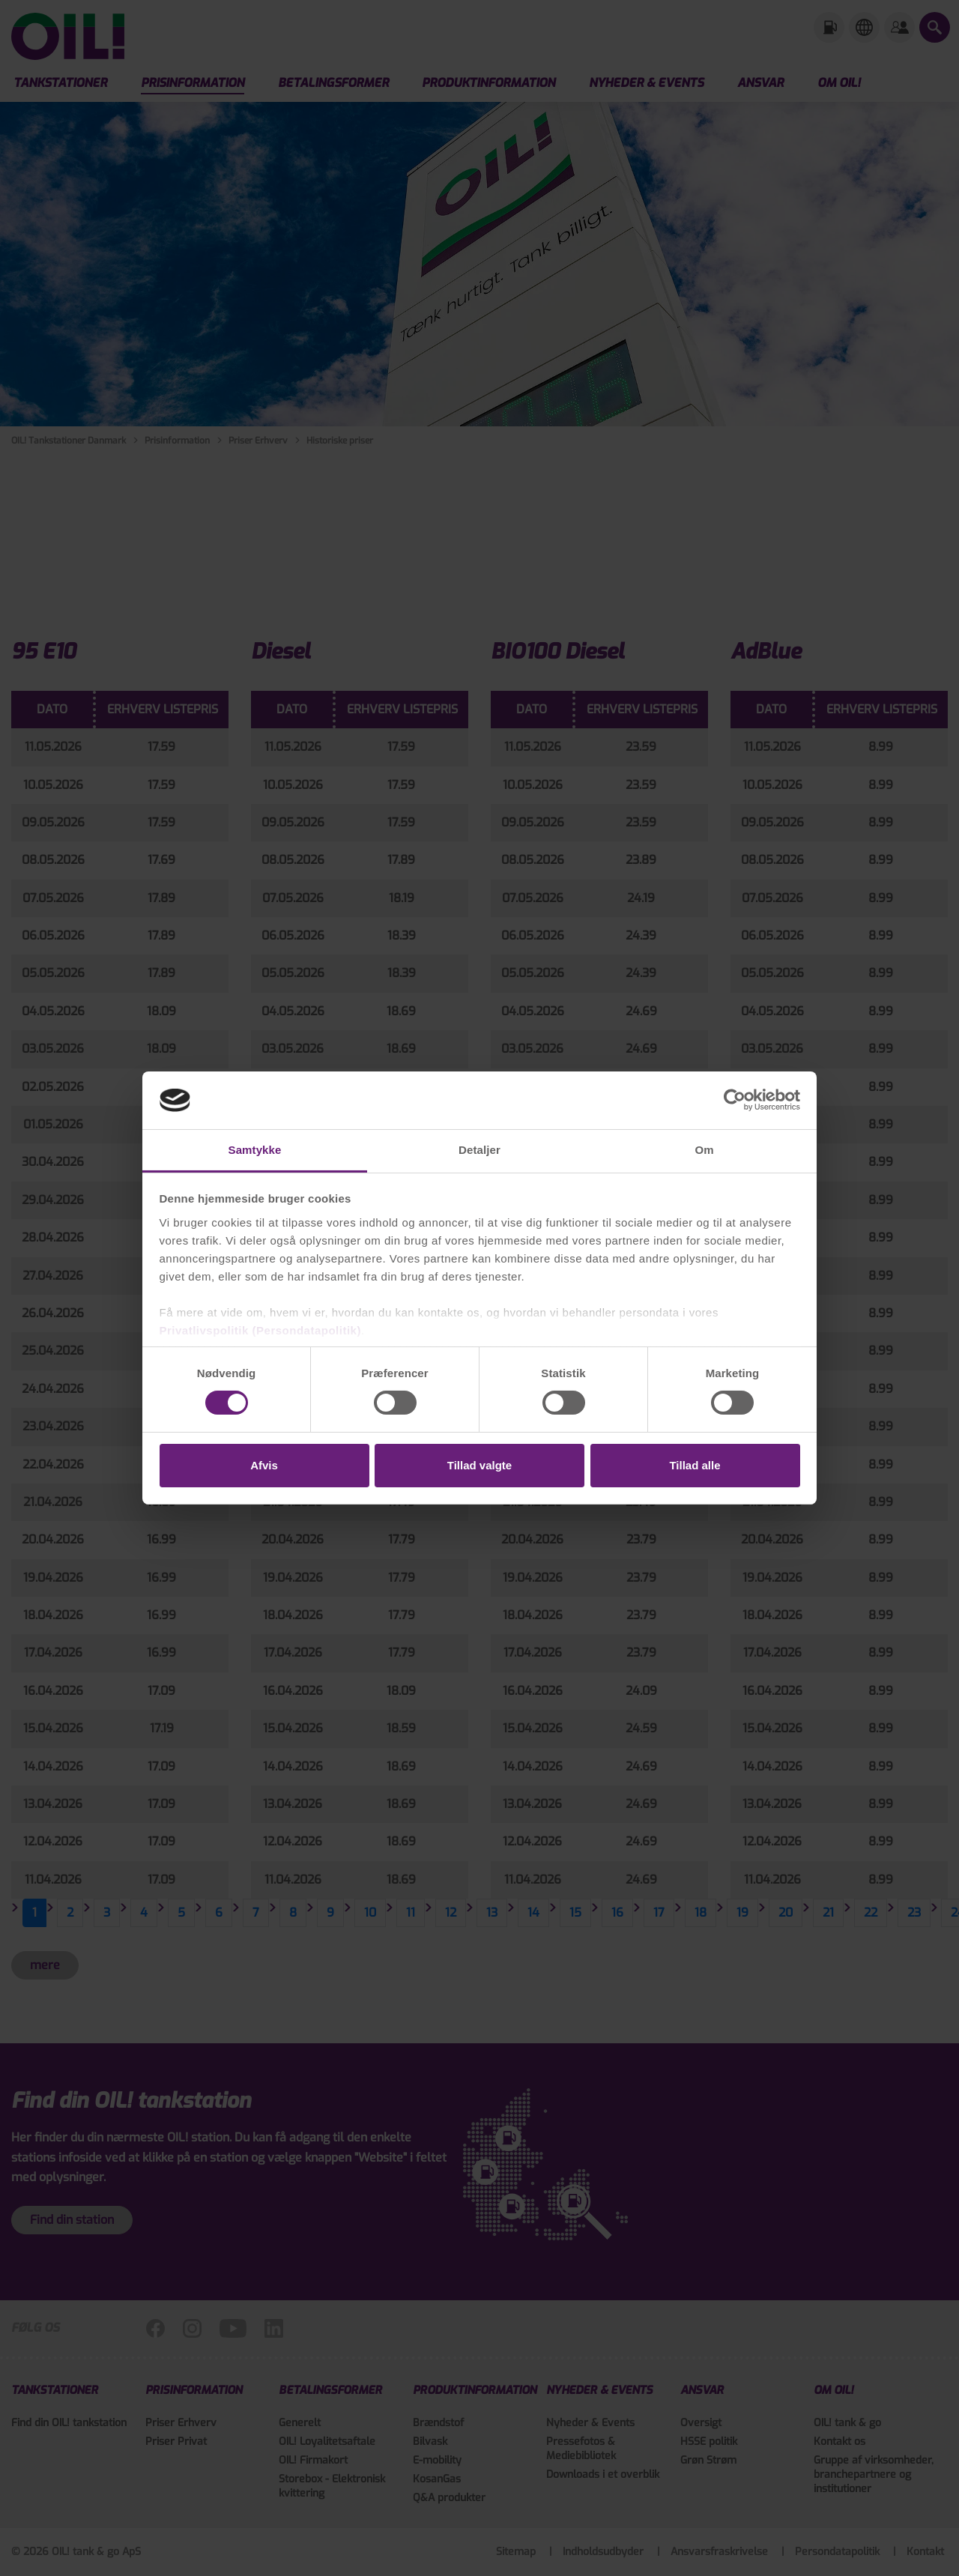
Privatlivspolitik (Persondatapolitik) (260, 1330)
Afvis (264, 1465)
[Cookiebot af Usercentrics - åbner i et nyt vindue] (734, 1100)
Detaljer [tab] (479, 1149)
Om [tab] (704, 1149)
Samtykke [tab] (255, 1149)
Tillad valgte (479, 1465)
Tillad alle (694, 1465)
